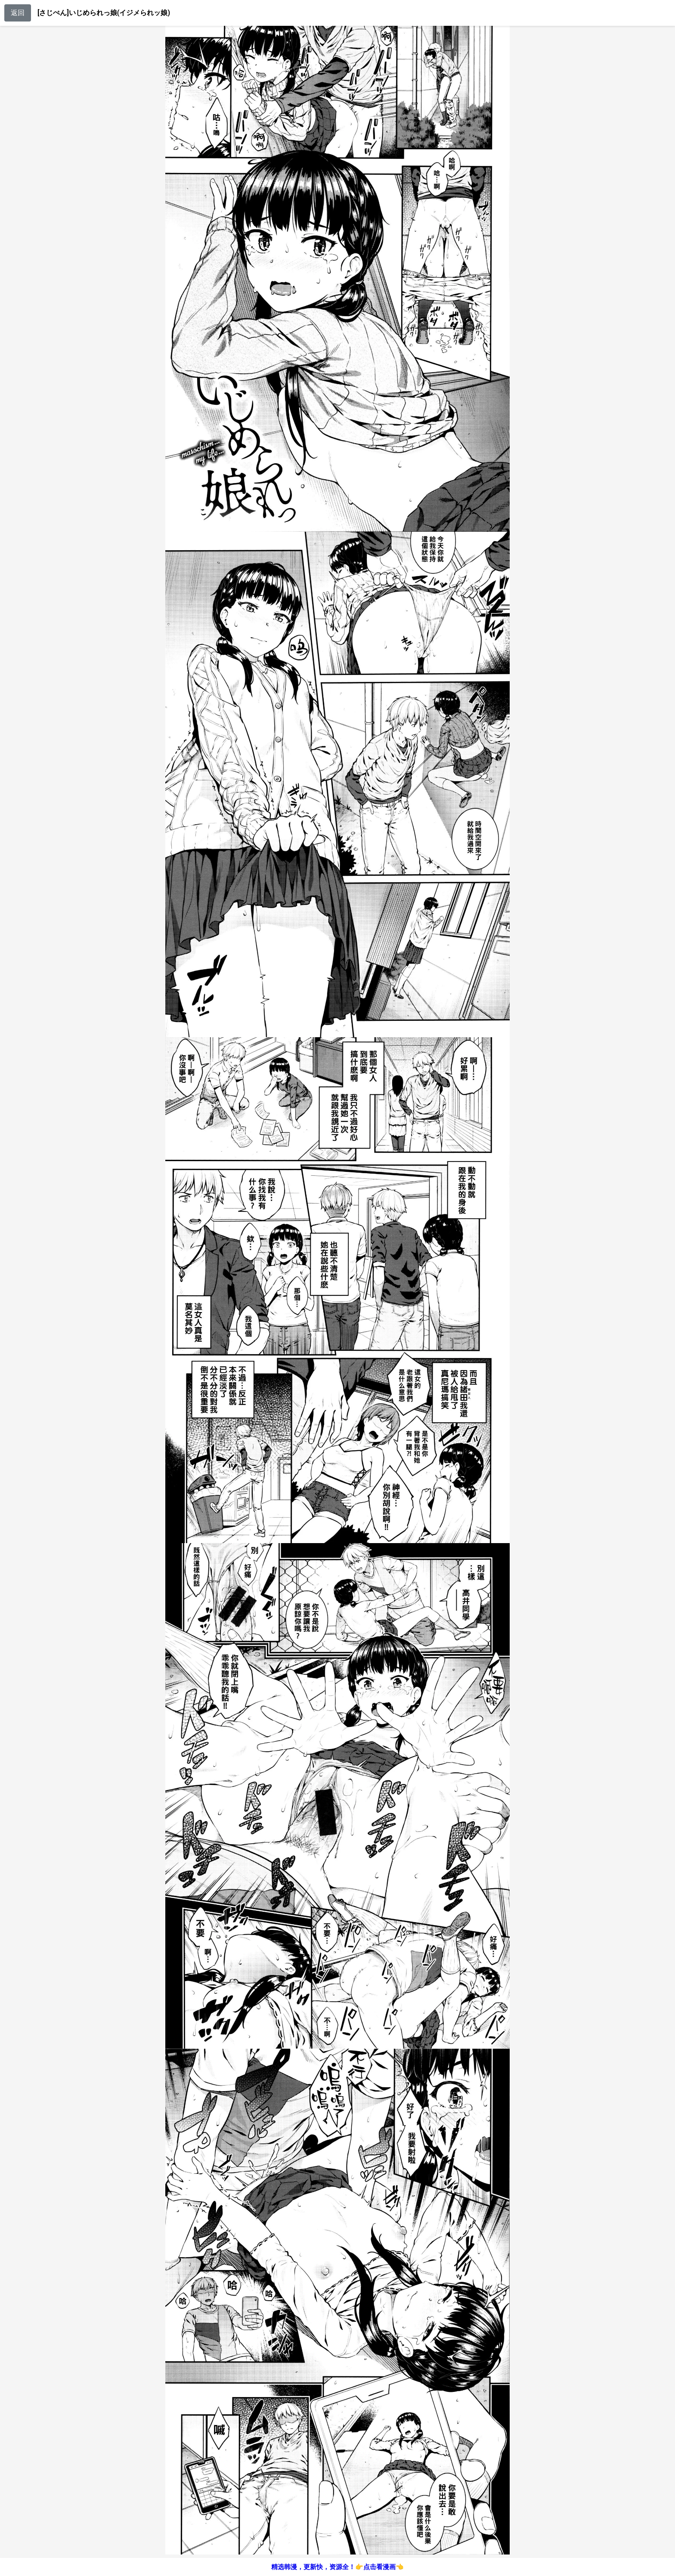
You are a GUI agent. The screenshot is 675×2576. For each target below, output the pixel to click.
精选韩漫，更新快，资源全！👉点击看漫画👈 (337, 2567)
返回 (18, 13)
